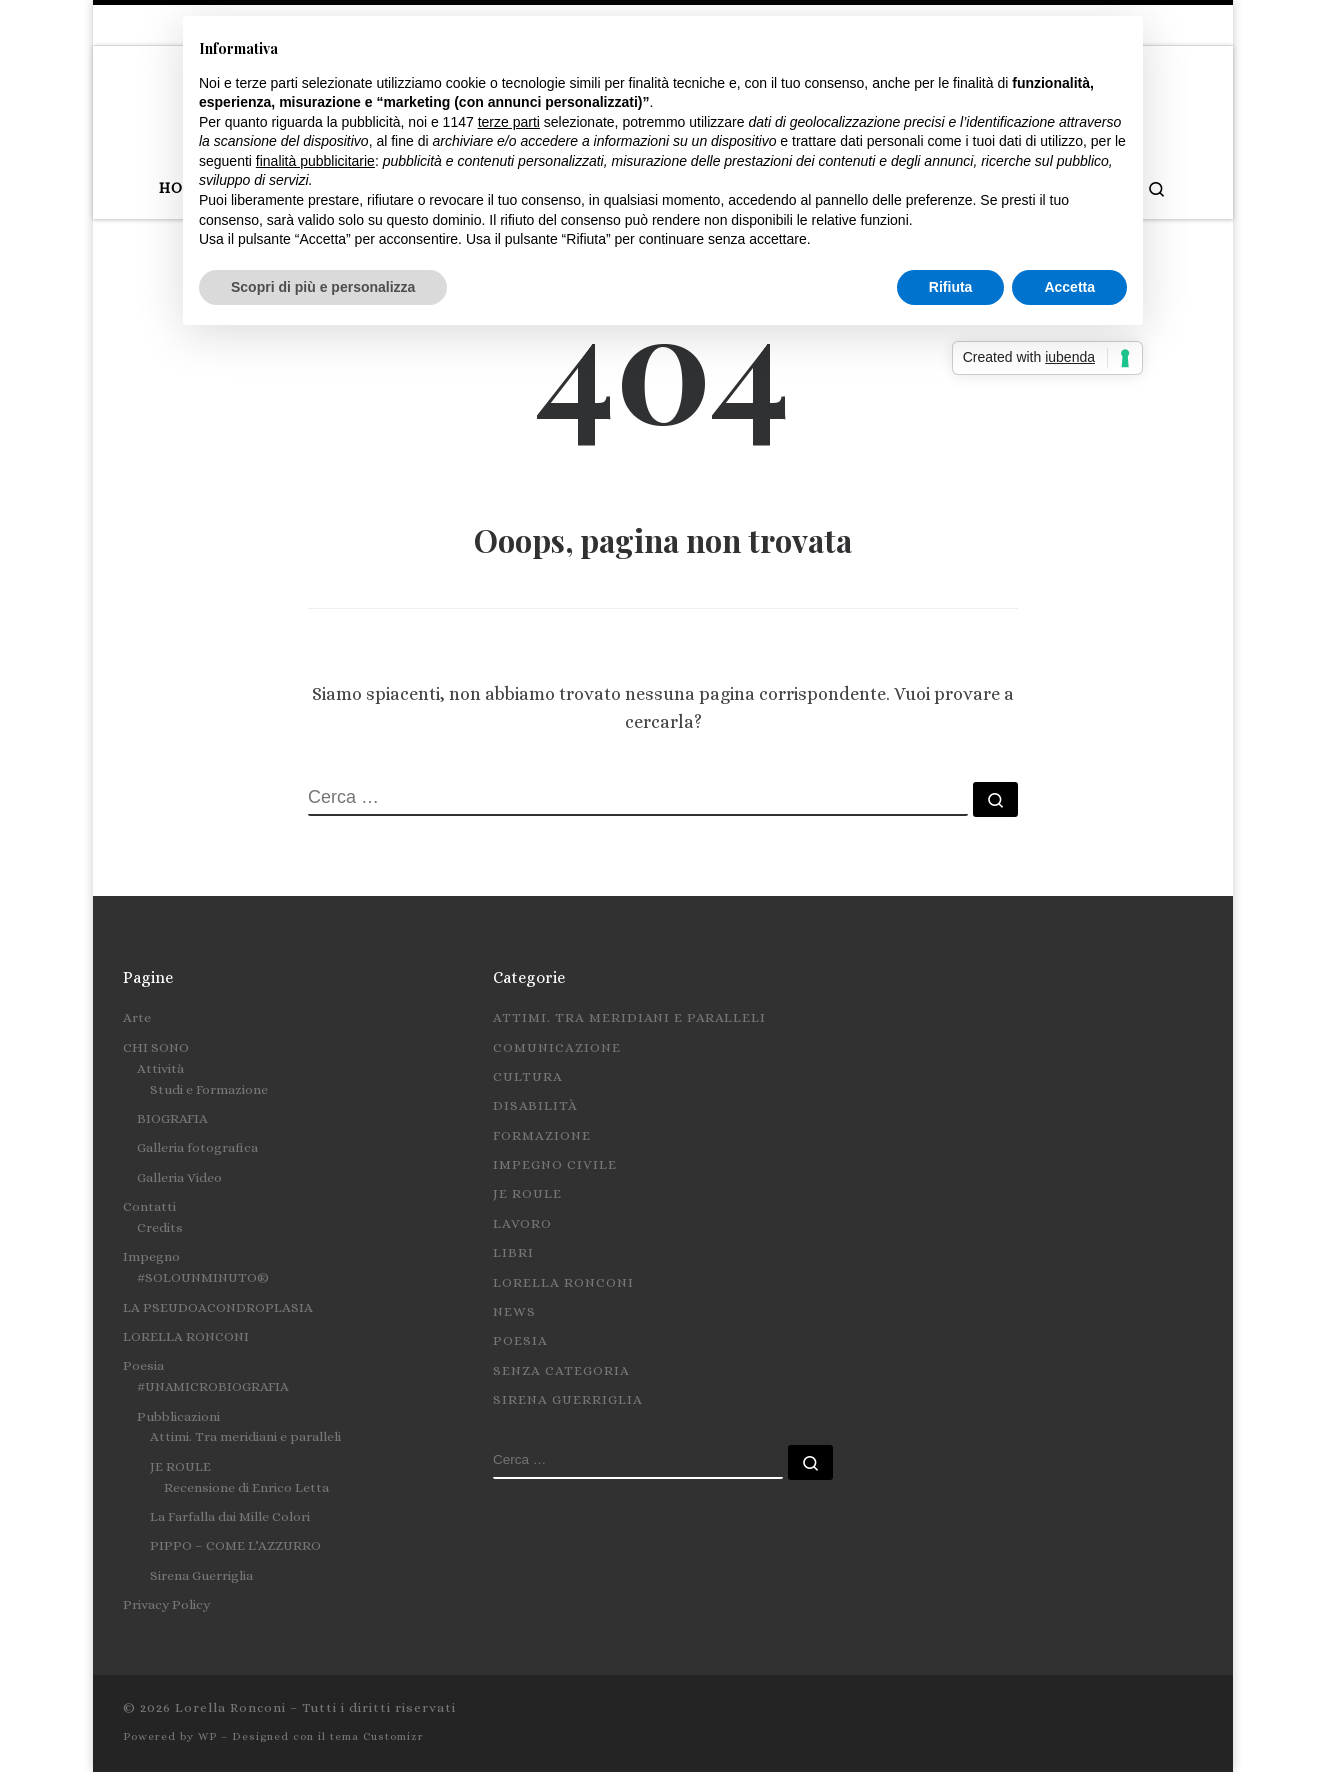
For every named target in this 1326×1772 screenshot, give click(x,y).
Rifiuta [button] (951, 287)
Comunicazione (557, 1047)
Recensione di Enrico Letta (246, 1487)
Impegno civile (555, 1164)
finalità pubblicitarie (315, 161)
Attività (160, 1068)
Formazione (542, 1135)
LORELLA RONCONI (186, 1336)
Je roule (527, 1193)
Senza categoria (561, 1370)
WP (207, 1736)
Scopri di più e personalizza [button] (323, 287)
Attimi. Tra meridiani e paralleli (245, 1436)
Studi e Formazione (209, 1089)
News (514, 1311)
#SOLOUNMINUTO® (203, 1277)
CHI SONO (156, 1047)
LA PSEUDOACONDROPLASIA (218, 1307)
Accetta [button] (1069, 287)
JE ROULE (180, 1466)
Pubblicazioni (178, 1416)
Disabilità (535, 1105)
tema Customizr (377, 1736)
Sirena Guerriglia (201, 1575)
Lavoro (522, 1223)
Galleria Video (179, 1177)
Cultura (528, 1076)
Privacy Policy (166, 1604)
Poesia (143, 1365)
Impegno (151, 1256)
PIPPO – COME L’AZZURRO (235, 1545)
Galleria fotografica (197, 1147)
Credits (160, 1227)
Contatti (149, 1206)
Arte (137, 1017)
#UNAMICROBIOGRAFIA (213, 1386)
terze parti (509, 122)
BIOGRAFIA (172, 1118)
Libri (513, 1252)
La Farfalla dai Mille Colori (230, 1516)
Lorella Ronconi (563, 1282)
